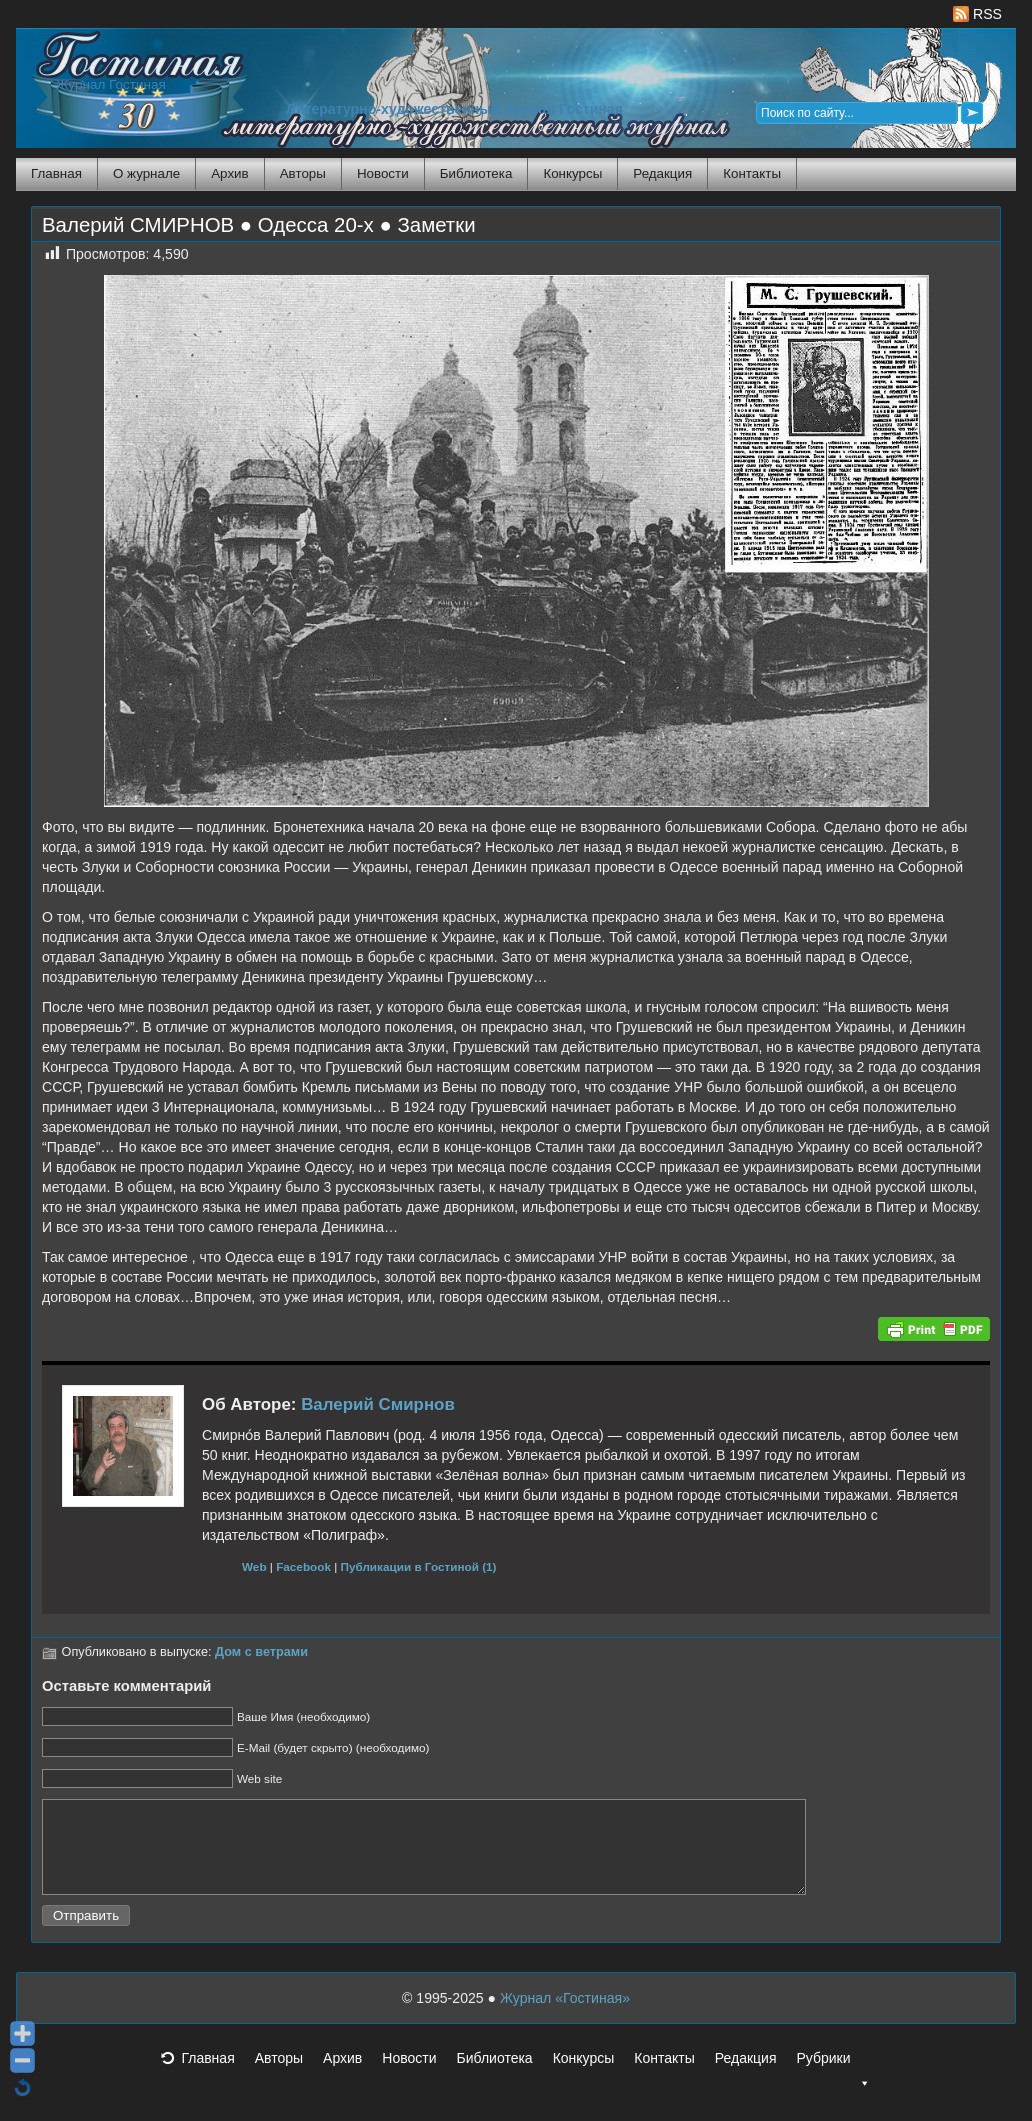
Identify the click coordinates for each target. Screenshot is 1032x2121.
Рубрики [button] (833, 2082)
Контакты (752, 173)
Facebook (303, 1566)
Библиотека (476, 173)
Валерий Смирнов (378, 1404)
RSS (977, 14)
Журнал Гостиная (111, 84)
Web (254, 1566)
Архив (229, 173)
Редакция (662, 173)
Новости (383, 173)
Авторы (303, 173)
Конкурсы (572, 173)
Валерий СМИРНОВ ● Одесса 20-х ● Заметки (259, 225)
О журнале (146, 173)
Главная (56, 173)
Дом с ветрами (261, 1652)
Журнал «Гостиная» (565, 2016)
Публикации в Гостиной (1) (419, 1566)
